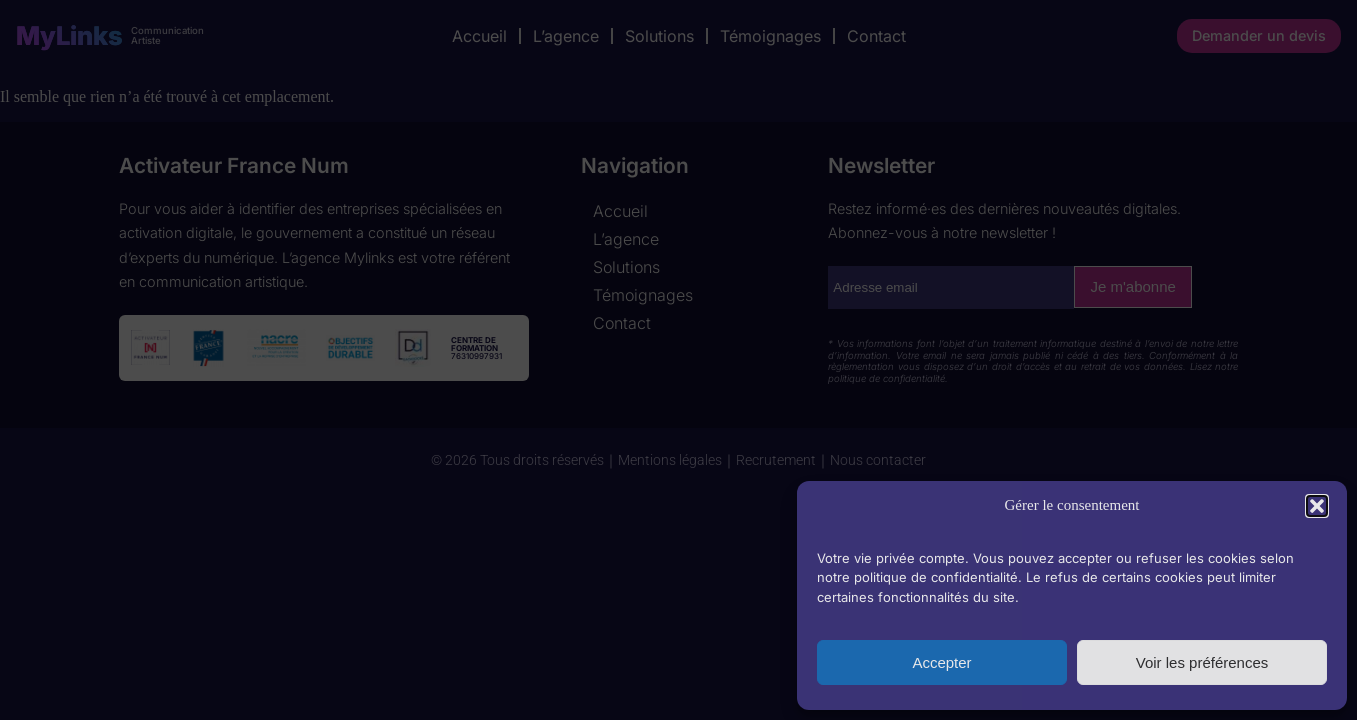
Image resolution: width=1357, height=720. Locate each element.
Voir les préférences (1202, 662)
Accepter (941, 662)
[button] (1317, 506)
